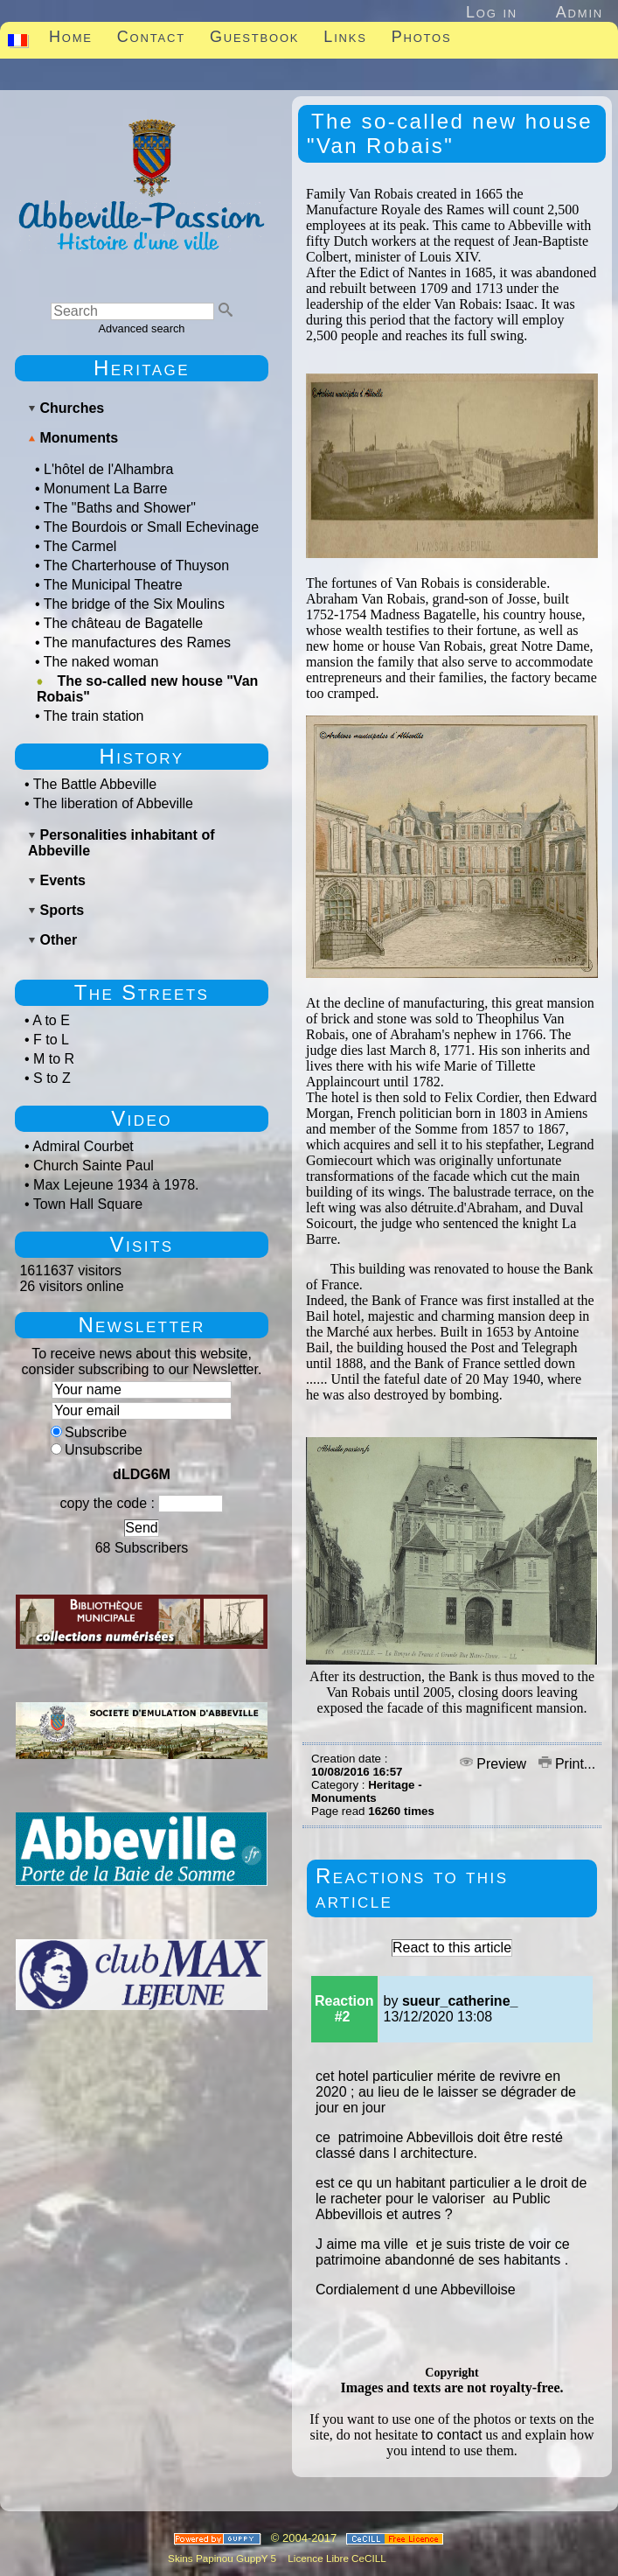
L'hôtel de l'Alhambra (108, 469)
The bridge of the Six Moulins (134, 604)
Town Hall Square (87, 1204)
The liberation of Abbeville (113, 803)
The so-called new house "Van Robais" (147, 689)
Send (141, 1527)
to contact (451, 2434)
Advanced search (142, 328)
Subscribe (89, 1432)
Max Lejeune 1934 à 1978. (115, 1184)
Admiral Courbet (83, 1146)
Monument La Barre (105, 488)
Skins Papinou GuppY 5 (224, 2558)
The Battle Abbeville (94, 784)
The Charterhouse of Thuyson (136, 565)
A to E (51, 1020)
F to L (51, 1039)
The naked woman (101, 661)
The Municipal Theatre (113, 584)
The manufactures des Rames (137, 642)
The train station (94, 716)
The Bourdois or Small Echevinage (151, 527)
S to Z (52, 1078)
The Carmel (80, 546)
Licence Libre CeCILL (335, 2558)
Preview (495, 1763)
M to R (53, 1058)
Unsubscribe (96, 1449)
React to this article (451, 1947)
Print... (567, 1763)
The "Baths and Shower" (120, 507)
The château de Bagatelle (123, 623)
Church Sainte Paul (93, 1165)
